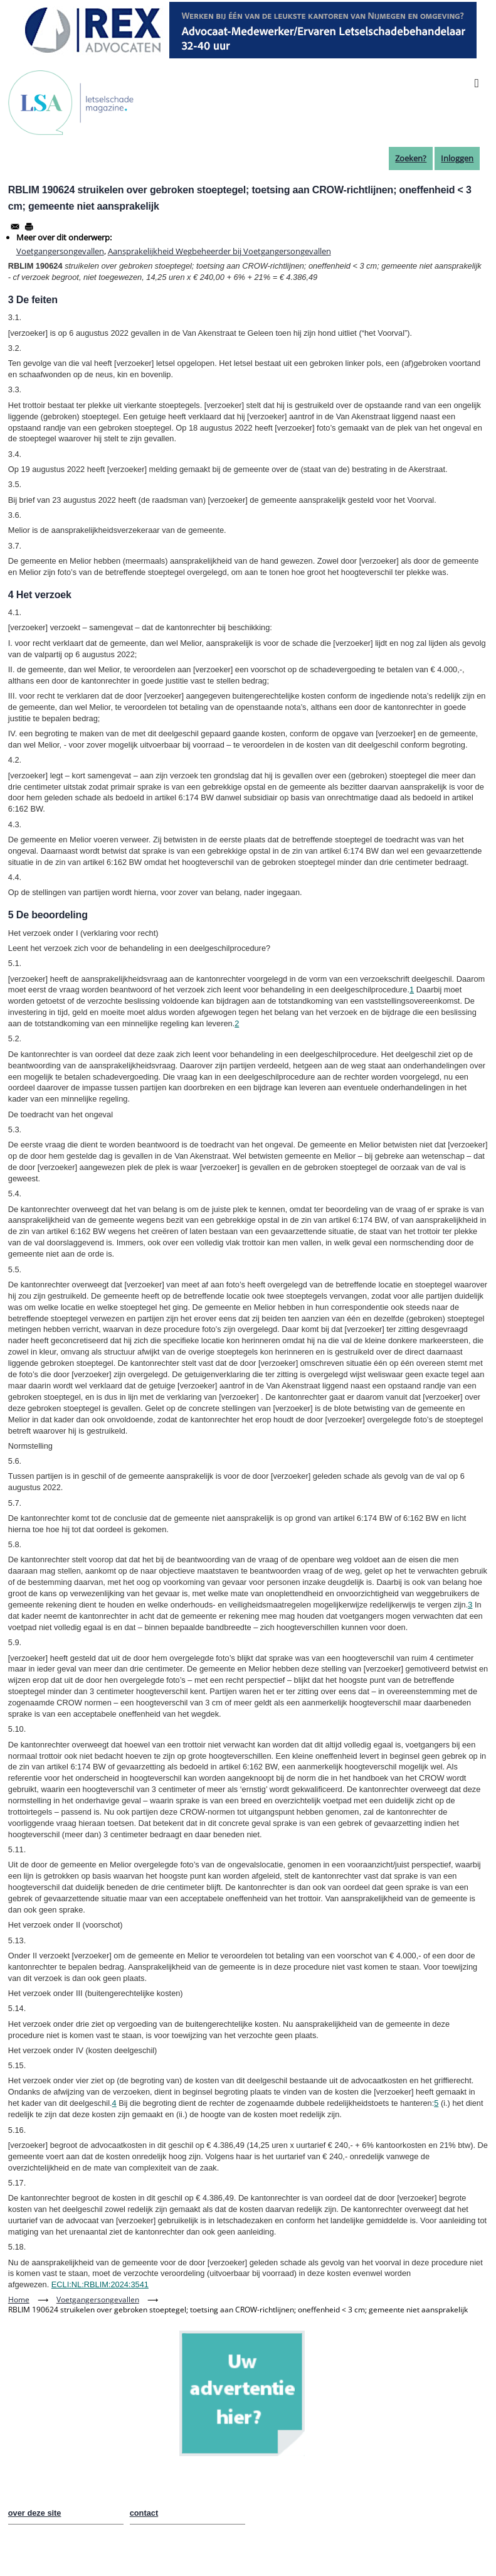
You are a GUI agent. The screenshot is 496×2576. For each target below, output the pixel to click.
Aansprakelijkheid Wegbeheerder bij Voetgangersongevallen (219, 251)
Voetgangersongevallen (60, 251)
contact (144, 2513)
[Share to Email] (15, 226)
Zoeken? (410, 158)
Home (18, 2299)
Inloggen (457, 158)
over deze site (34, 2513)
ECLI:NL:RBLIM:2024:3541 (100, 2284)
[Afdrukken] (28, 226)
